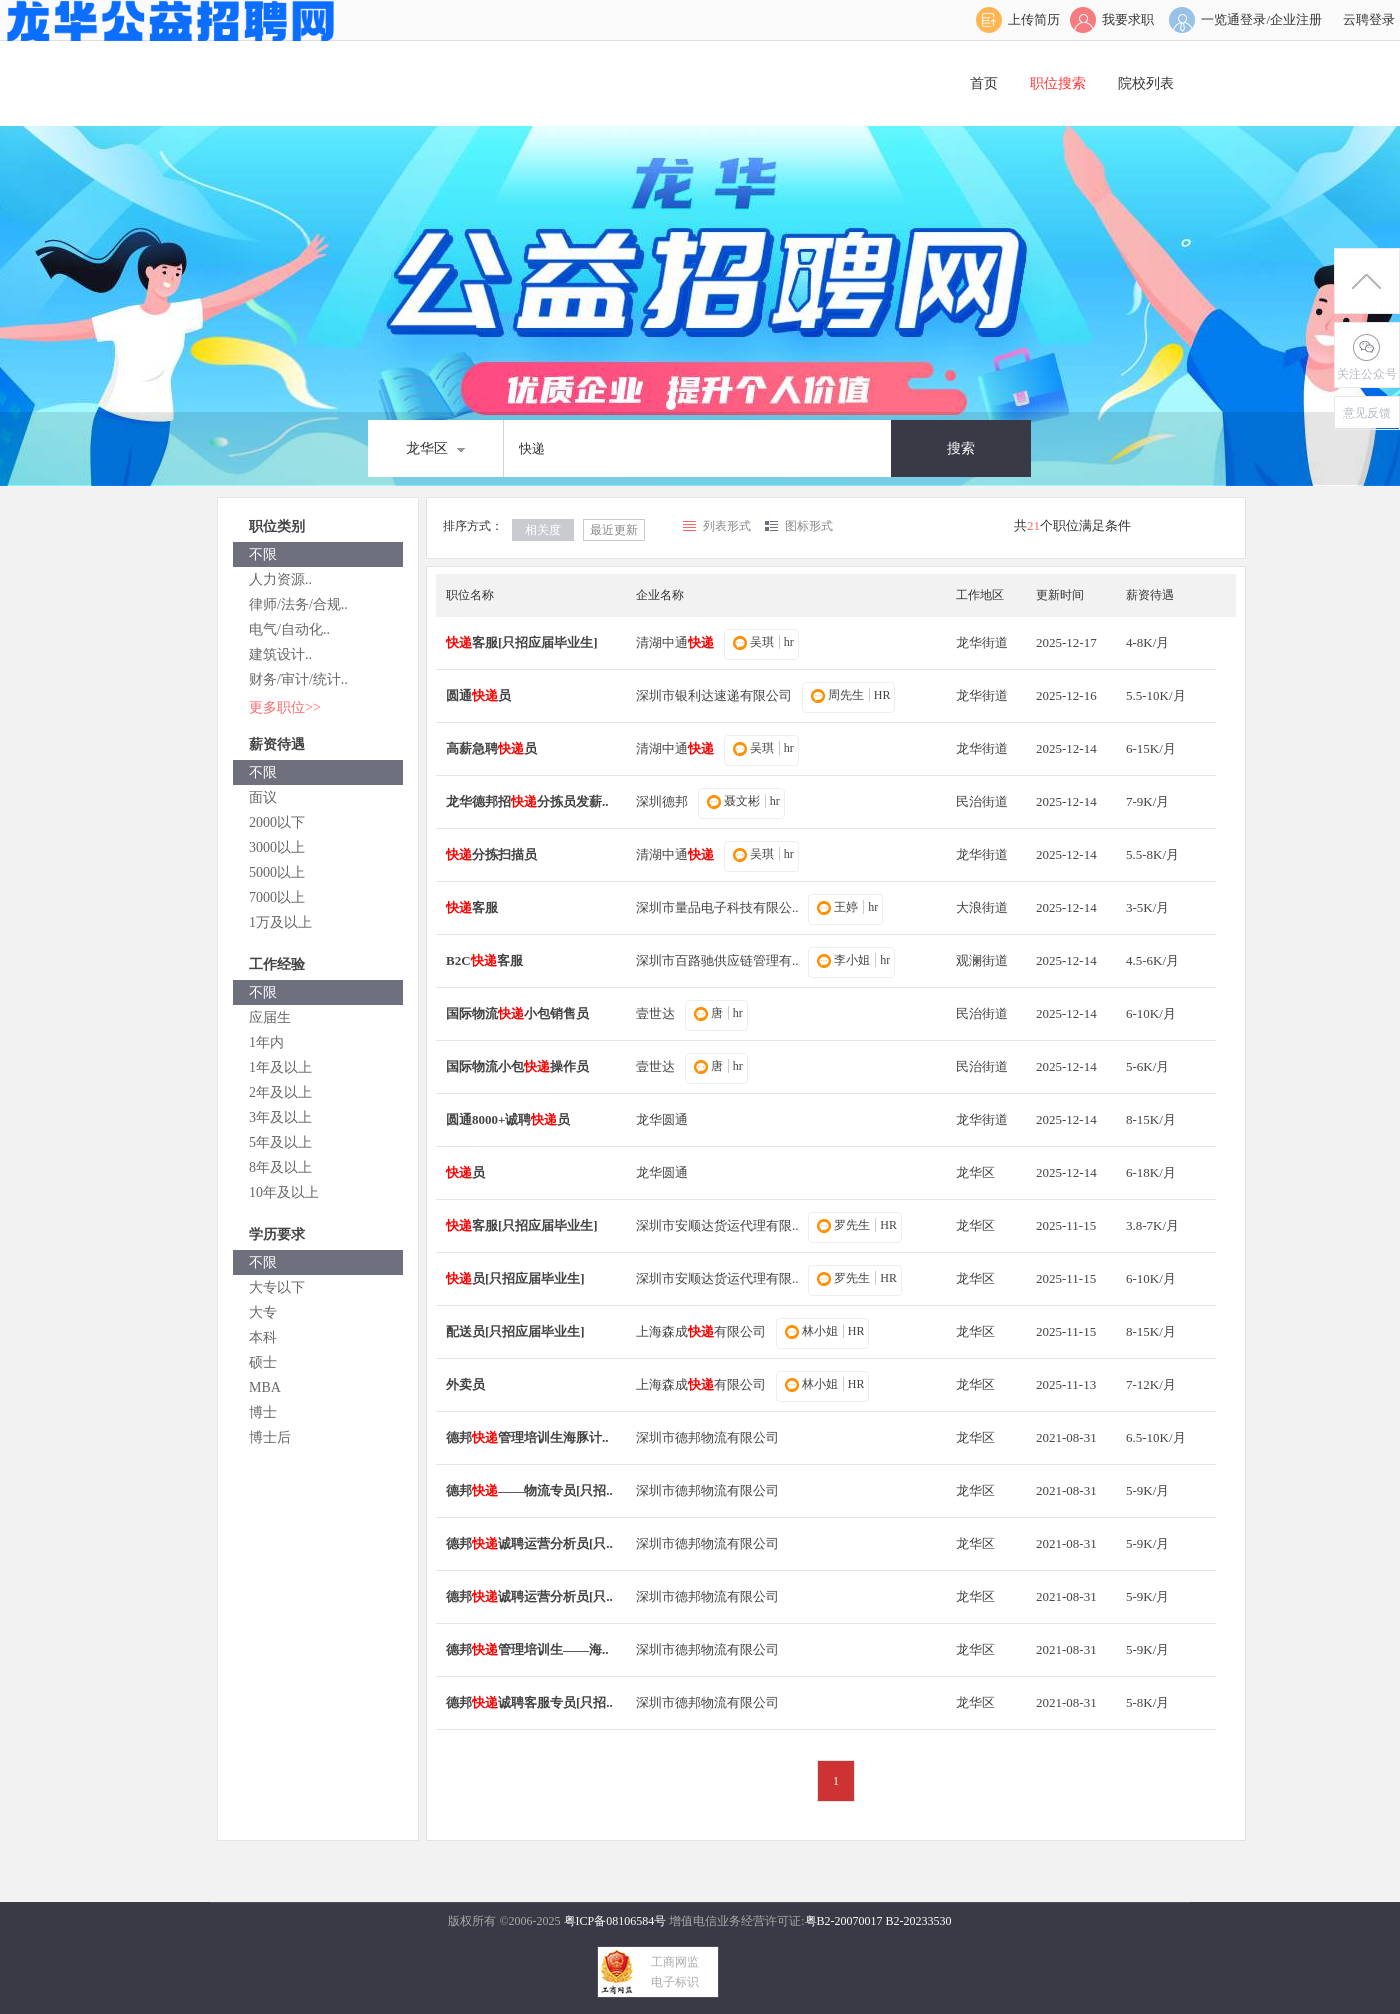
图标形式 (809, 526)
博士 (263, 1412)
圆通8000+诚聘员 (508, 1119)
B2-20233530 (919, 1921)
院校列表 (1146, 83)
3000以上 (277, 847)
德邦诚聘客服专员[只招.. (529, 1702)
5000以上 (277, 872)
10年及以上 (284, 1192)
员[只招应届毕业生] (515, 1278)
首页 (984, 83)
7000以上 (277, 897)
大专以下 (277, 1287)
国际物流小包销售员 (517, 1013)
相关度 (543, 530)
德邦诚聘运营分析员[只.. (529, 1543)
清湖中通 (675, 642)
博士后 (270, 1437)
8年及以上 (280, 1167)
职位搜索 (1058, 83)
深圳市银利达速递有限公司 (714, 695)
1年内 (266, 1042)
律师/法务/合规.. (298, 604)
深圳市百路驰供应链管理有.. (717, 960)
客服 (472, 907)
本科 (263, 1337)
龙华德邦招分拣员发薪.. (527, 801)
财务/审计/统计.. (298, 679)
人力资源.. (280, 579)
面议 (263, 797)
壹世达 (655, 1013)
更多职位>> (285, 707)
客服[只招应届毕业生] (522, 642)
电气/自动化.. (289, 629)
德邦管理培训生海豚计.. (527, 1437)
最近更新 (614, 530)
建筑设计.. (280, 654)
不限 (263, 554)
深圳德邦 (662, 801)
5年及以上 (280, 1142)
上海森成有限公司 (701, 1331)
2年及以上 (280, 1092)
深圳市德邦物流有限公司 (707, 1437)
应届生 (270, 1017)
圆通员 (478, 695)
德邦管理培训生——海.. (527, 1649)
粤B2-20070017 (844, 1921)
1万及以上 (280, 922)
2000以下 (277, 822)
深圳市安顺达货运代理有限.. (717, 1225)
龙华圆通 (662, 1119)
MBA (265, 1387)
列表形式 (727, 526)
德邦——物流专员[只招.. (529, 1490)
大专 (263, 1312)
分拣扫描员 (491, 854)
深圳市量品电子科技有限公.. (717, 907)
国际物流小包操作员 (517, 1066)
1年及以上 (280, 1067)
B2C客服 (484, 960)
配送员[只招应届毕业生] (515, 1331)
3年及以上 (280, 1117)
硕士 (263, 1362)
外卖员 (465, 1384)
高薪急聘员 (491, 748)
